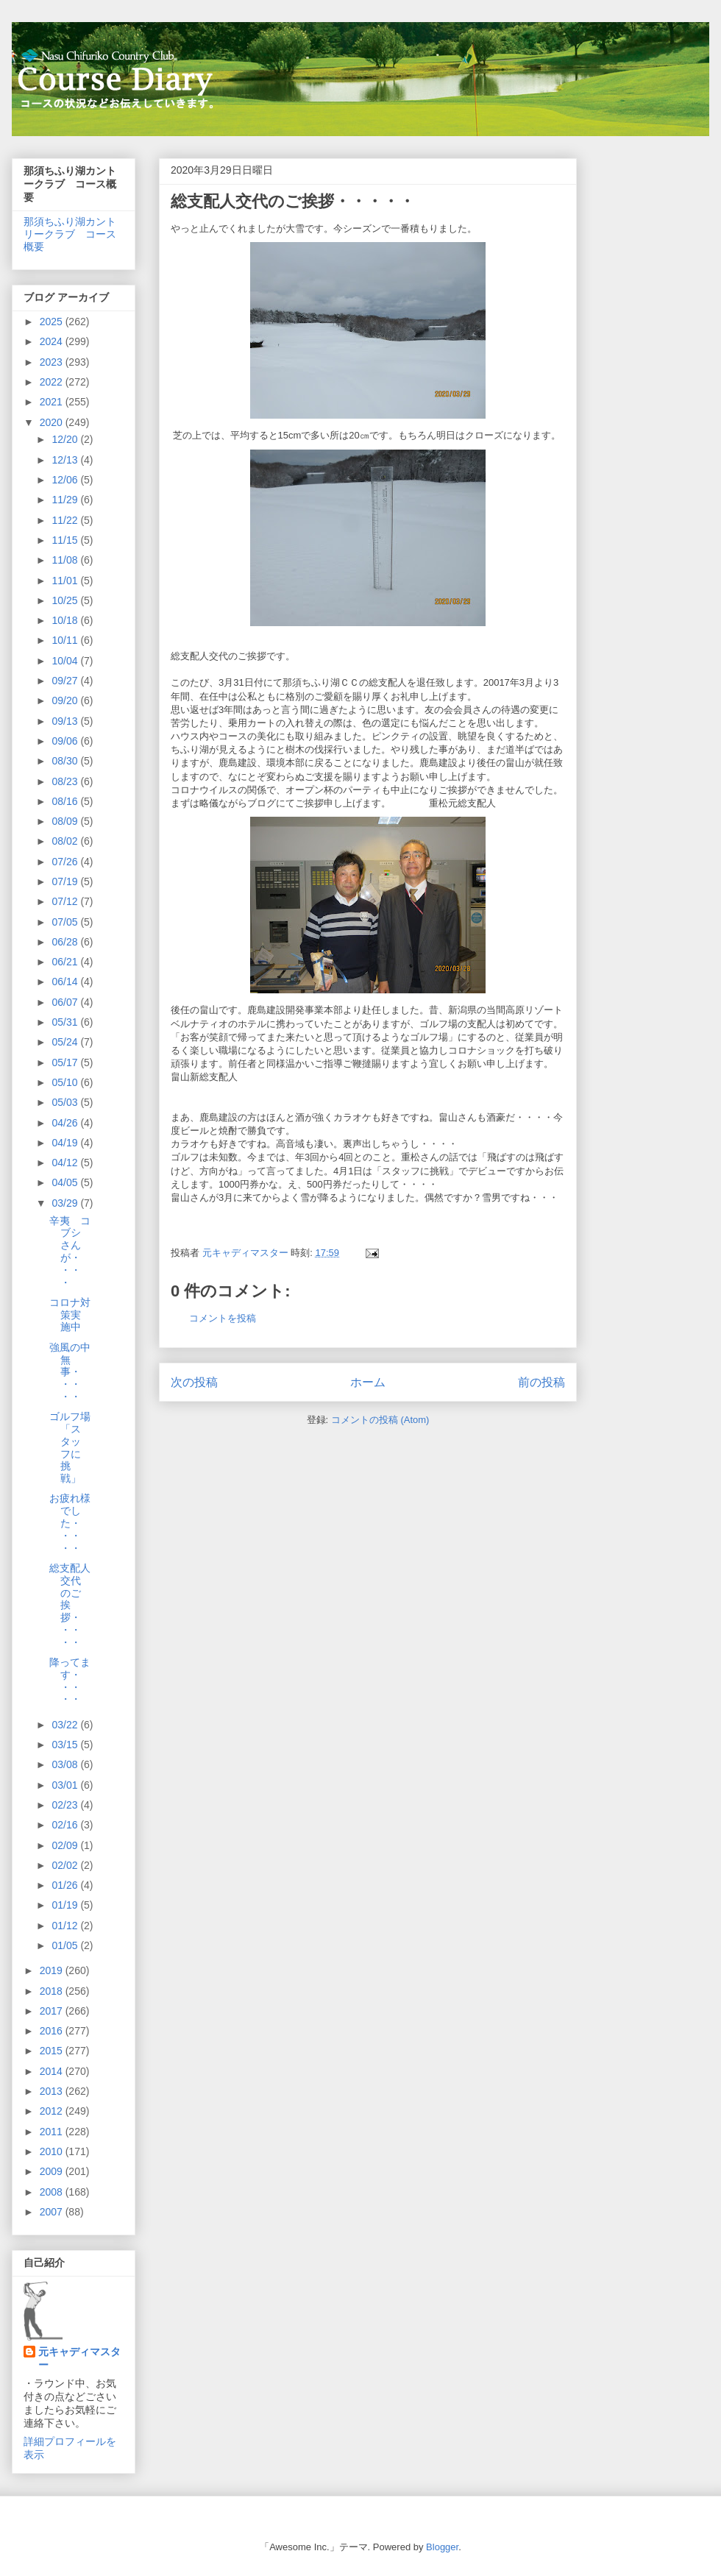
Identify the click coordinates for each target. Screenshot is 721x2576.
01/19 (66, 1905)
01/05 (66, 1945)
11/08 (66, 560)
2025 (52, 321)
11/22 (66, 520)
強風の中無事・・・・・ (69, 1371)
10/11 (66, 640)
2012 (52, 2111)
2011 (52, 2131)
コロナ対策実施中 (69, 1314)
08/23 (66, 781)
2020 (52, 422)
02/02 (66, 1865)
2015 (52, 2051)
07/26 (66, 861)
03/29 (66, 1203)
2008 (52, 2192)
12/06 (66, 480)
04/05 (66, 1182)
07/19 (66, 881)
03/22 (66, 1725)
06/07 (66, 1002)
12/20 (66, 439)
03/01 (66, 1785)
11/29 (66, 499)
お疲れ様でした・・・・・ (69, 1522)
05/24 (66, 1042)
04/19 (66, 1143)
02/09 (66, 1845)
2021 (52, 402)
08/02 (66, 841)
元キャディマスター (79, 2358)
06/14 (66, 981)
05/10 (66, 1082)
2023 (52, 362)
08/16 (66, 801)
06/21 (66, 962)
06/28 (66, 942)
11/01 (66, 580)
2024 (52, 341)
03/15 (66, 1744)
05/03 (66, 1102)
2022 (52, 382)
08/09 (66, 821)
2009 (52, 2171)
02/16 (66, 1825)
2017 (52, 2011)
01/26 (66, 1885)
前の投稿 (541, 1382)
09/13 (66, 721)
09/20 (66, 700)
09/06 (66, 741)
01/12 (66, 1925)
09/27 (66, 680)
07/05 (66, 922)
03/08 (66, 1764)
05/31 (66, 1022)
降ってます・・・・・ (69, 1680)
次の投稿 (194, 1382)
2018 (52, 1991)
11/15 (66, 540)
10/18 (66, 620)
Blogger (442, 2546)
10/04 (66, 661)
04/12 (66, 1162)
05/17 (66, 1062)
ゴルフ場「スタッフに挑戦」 (69, 1447)
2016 (52, 2031)
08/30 (66, 761)
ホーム (368, 1382)
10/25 (66, 600)
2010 (52, 2151)
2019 (52, 1970)
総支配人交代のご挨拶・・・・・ (69, 1605)
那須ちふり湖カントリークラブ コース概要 (70, 234)
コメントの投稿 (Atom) (380, 1419)
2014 (52, 2071)
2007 (52, 2212)
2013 (52, 2091)
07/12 (66, 901)
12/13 (66, 460)
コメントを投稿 (222, 1318)
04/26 (66, 1123)
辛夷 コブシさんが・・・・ (69, 1251)
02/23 (66, 1805)
